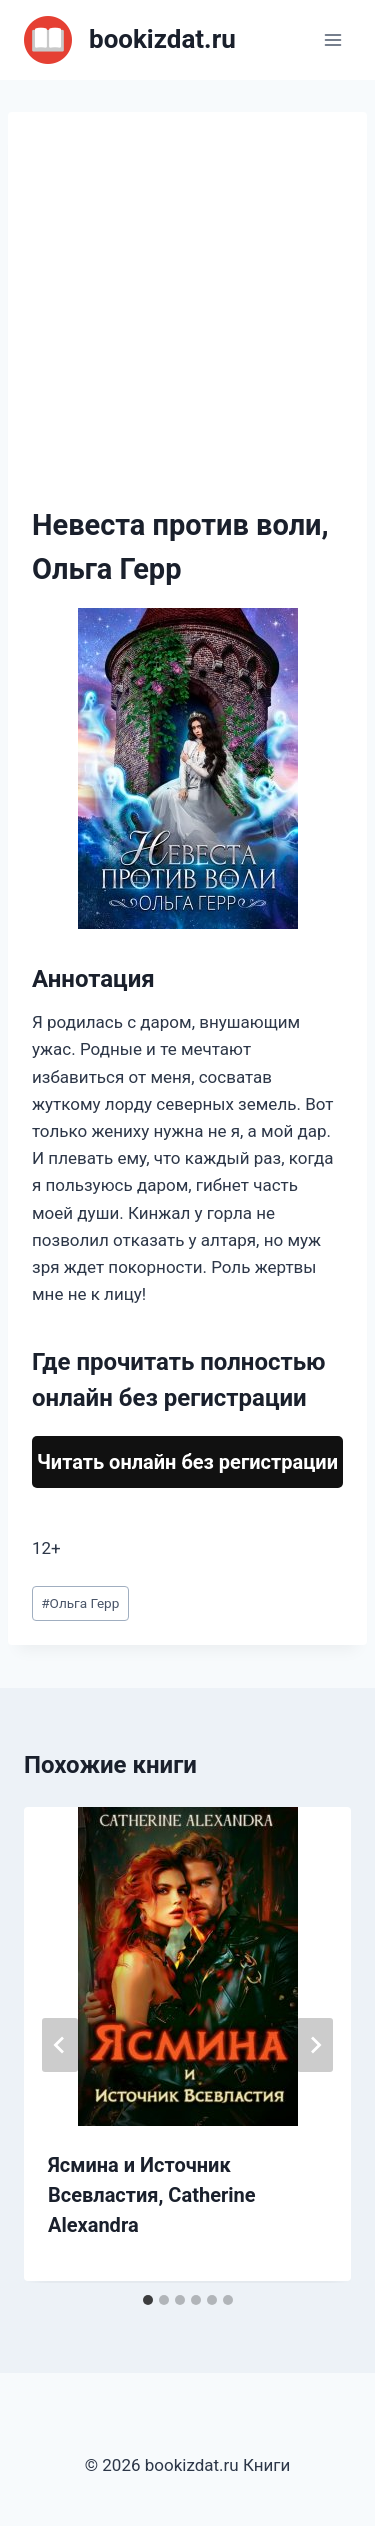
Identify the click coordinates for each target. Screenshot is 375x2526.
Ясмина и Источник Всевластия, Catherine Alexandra (152, 2195)
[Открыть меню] (332, 39)
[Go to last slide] (60, 2045)
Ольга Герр (80, 1603)
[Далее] (315, 2045)
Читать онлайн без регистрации (187, 1462)
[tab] (148, 2300)
